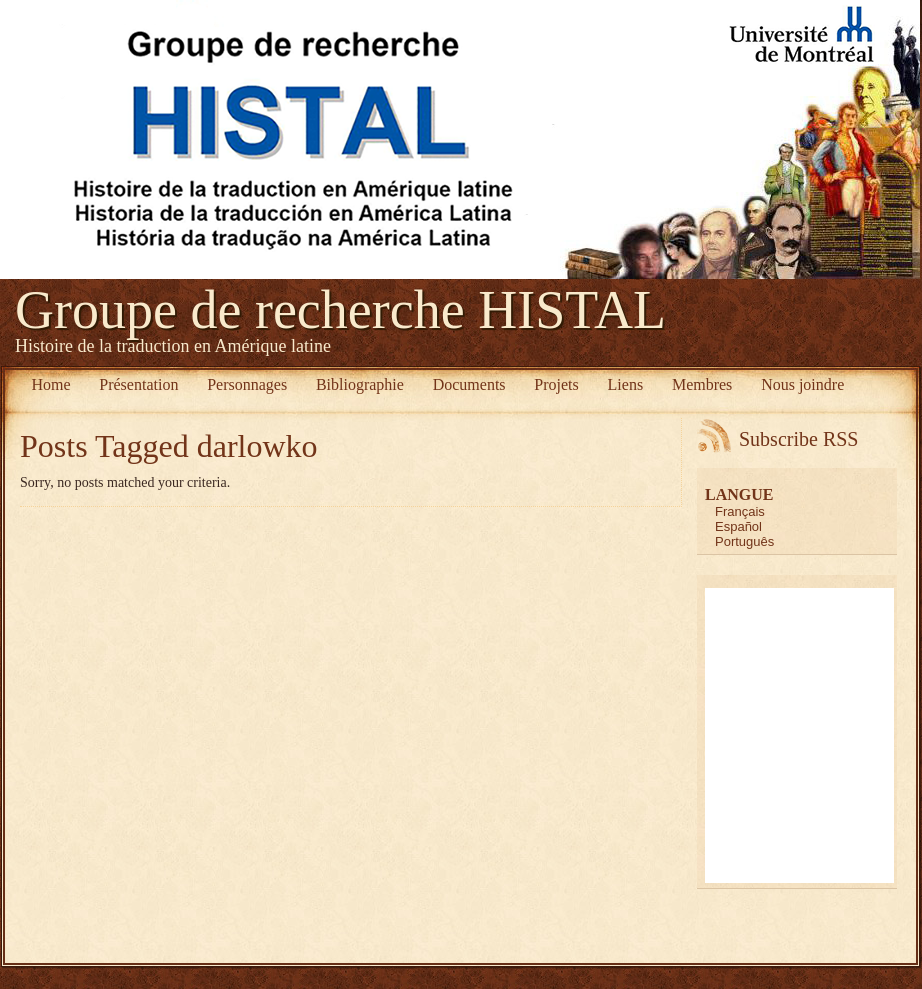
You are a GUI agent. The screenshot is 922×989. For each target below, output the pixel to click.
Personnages (247, 384)
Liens (626, 384)
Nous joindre (802, 384)
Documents (469, 384)
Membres (702, 384)
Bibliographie (360, 384)
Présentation (138, 384)
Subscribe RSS (798, 439)
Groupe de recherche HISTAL (340, 310)
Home (50, 384)
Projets (556, 384)
